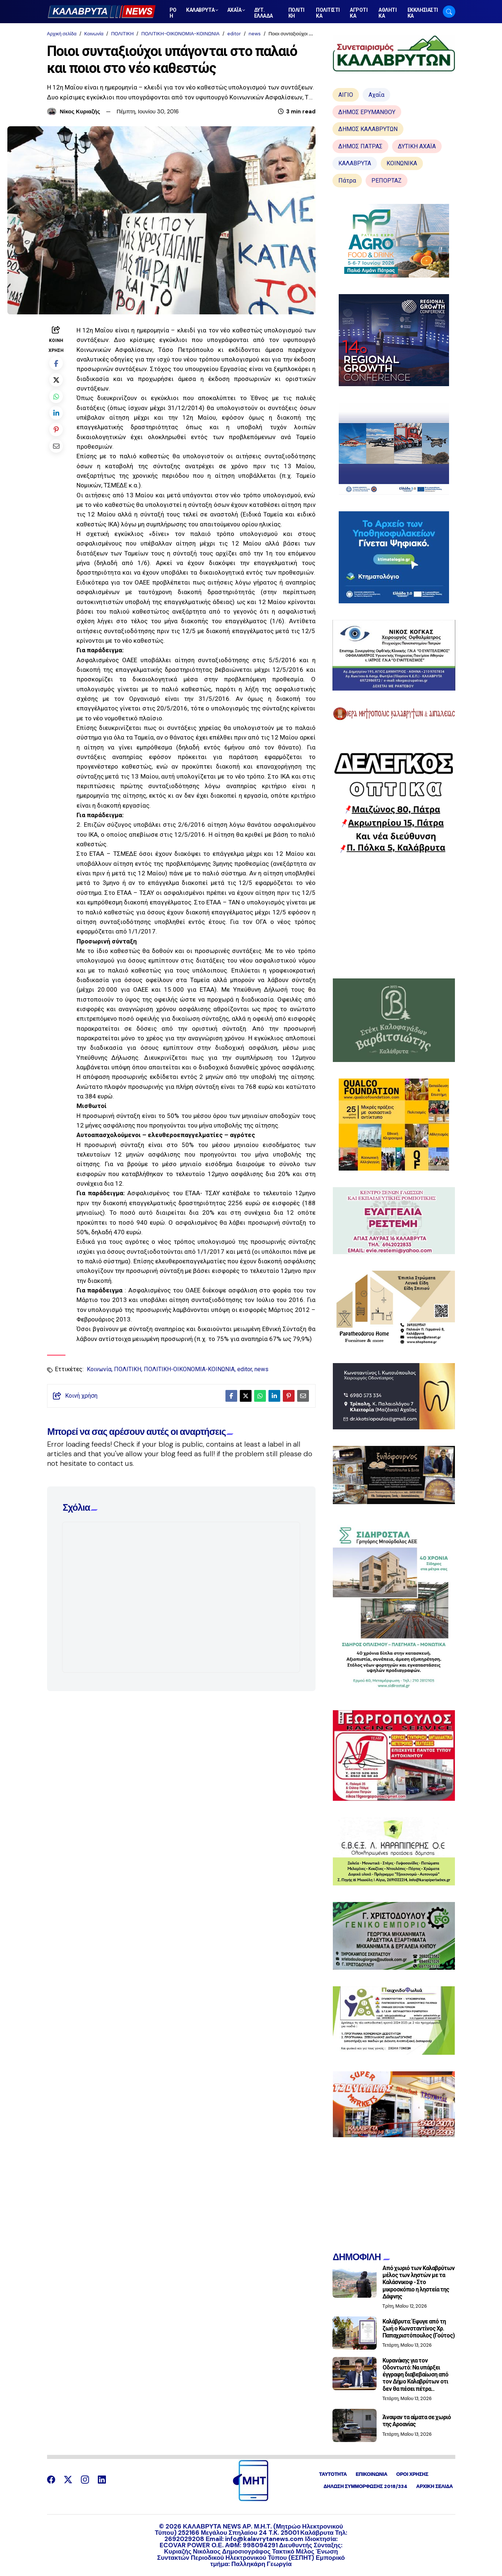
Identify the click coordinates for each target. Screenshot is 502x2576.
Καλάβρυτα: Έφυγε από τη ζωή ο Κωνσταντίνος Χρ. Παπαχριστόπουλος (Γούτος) (418, 2328)
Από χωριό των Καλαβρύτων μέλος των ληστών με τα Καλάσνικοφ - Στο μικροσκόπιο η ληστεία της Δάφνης (418, 2282)
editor (234, 34)
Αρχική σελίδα (61, 34)
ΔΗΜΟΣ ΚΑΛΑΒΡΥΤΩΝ (368, 129)
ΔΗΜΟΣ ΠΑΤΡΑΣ (360, 146)
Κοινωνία (93, 34)
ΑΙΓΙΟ (345, 94)
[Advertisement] (393, 916)
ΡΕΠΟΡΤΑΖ (386, 180)
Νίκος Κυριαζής (80, 111)
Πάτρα (347, 180)
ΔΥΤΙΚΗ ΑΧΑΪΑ (417, 146)
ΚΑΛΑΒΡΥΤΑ (354, 163)
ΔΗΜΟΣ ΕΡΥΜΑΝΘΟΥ (366, 112)
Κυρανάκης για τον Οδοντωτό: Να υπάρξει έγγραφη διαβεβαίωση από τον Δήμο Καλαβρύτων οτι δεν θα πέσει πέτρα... (415, 2374)
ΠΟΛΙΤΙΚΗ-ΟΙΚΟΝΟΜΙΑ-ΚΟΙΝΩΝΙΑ (180, 34)
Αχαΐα (376, 94)
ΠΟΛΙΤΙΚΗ (122, 34)
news (255, 34)
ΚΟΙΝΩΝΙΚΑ (402, 163)
